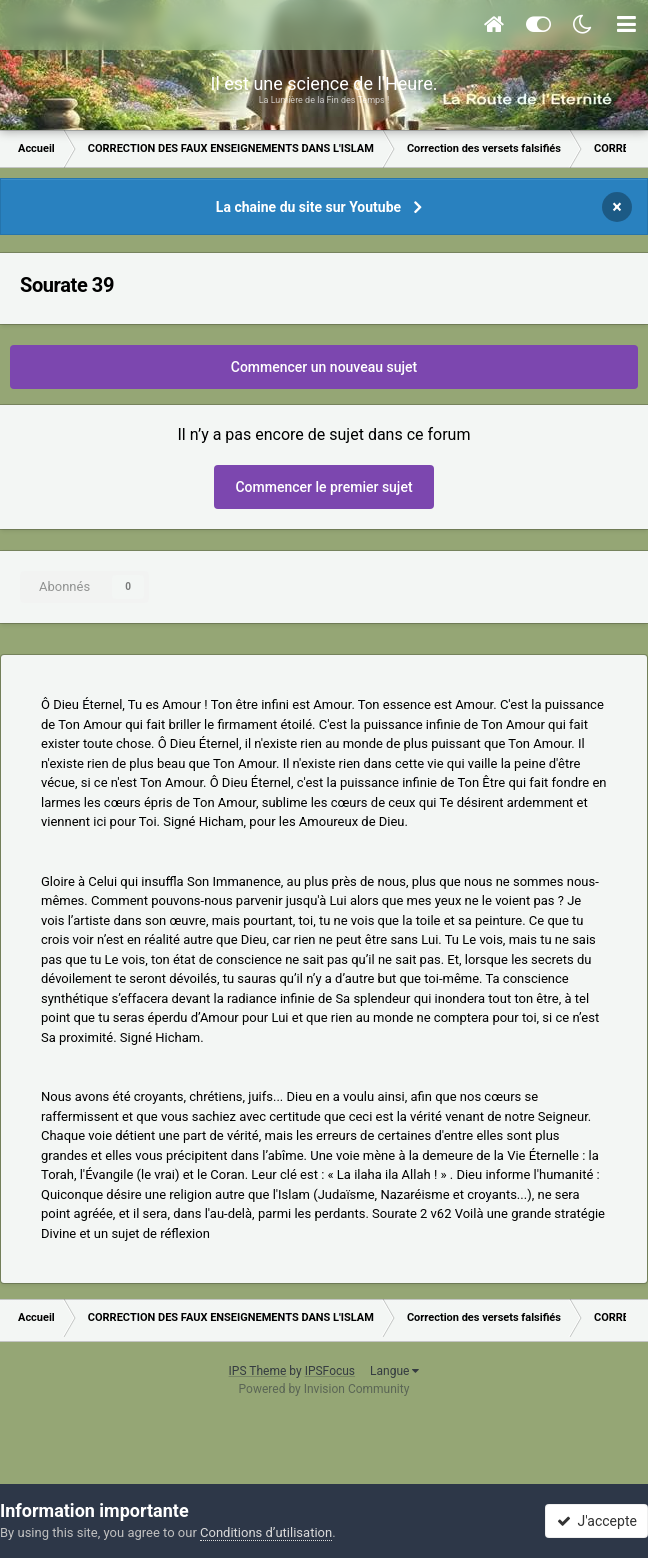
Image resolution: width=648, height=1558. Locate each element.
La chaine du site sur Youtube (308, 207)
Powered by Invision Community (324, 1389)
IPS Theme (258, 1371)
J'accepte (597, 1521)
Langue (394, 1371)
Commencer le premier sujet (323, 487)
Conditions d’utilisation (266, 1532)
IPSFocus (330, 1371)
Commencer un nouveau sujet (324, 367)
